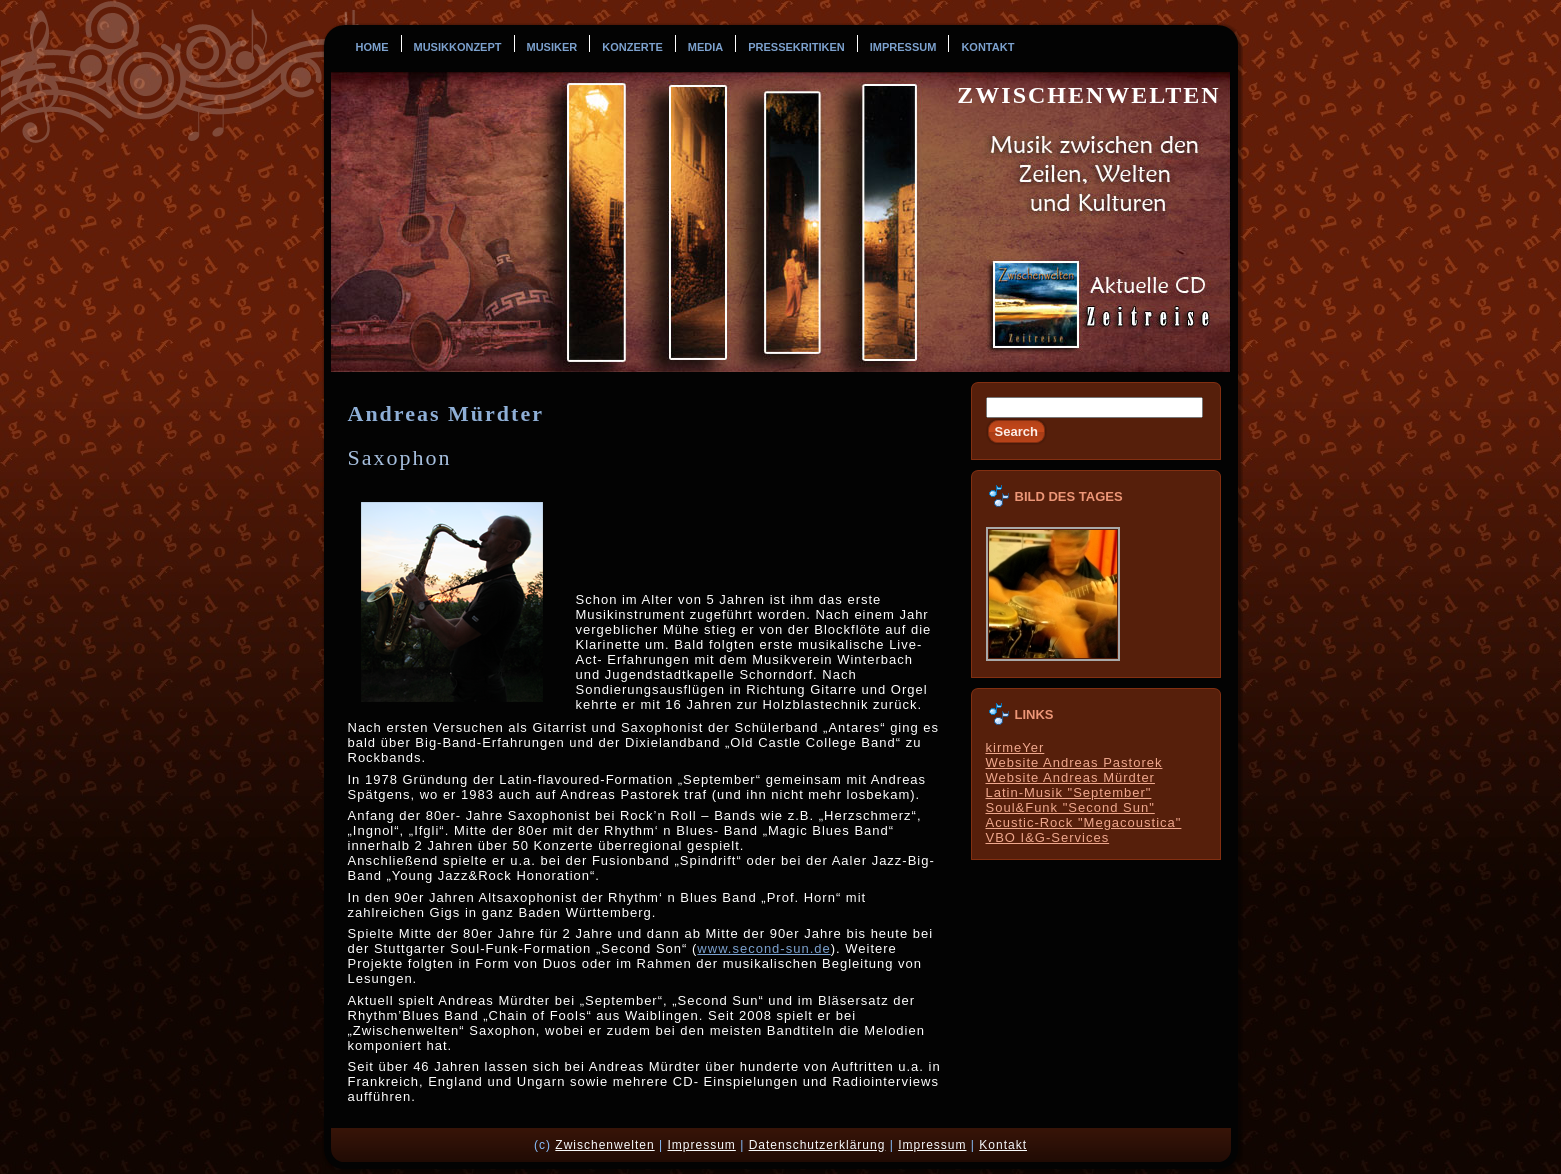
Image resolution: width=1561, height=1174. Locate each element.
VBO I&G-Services (1048, 837)
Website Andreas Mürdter (1070, 777)
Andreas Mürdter (446, 413)
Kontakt (1003, 1145)
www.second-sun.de (763, 948)
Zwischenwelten (1088, 95)
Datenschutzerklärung (817, 1145)
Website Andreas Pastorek (1074, 762)
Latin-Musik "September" (1069, 792)
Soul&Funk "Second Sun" (1070, 807)
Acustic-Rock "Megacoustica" (1084, 822)
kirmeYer (1015, 747)
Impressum (701, 1145)
